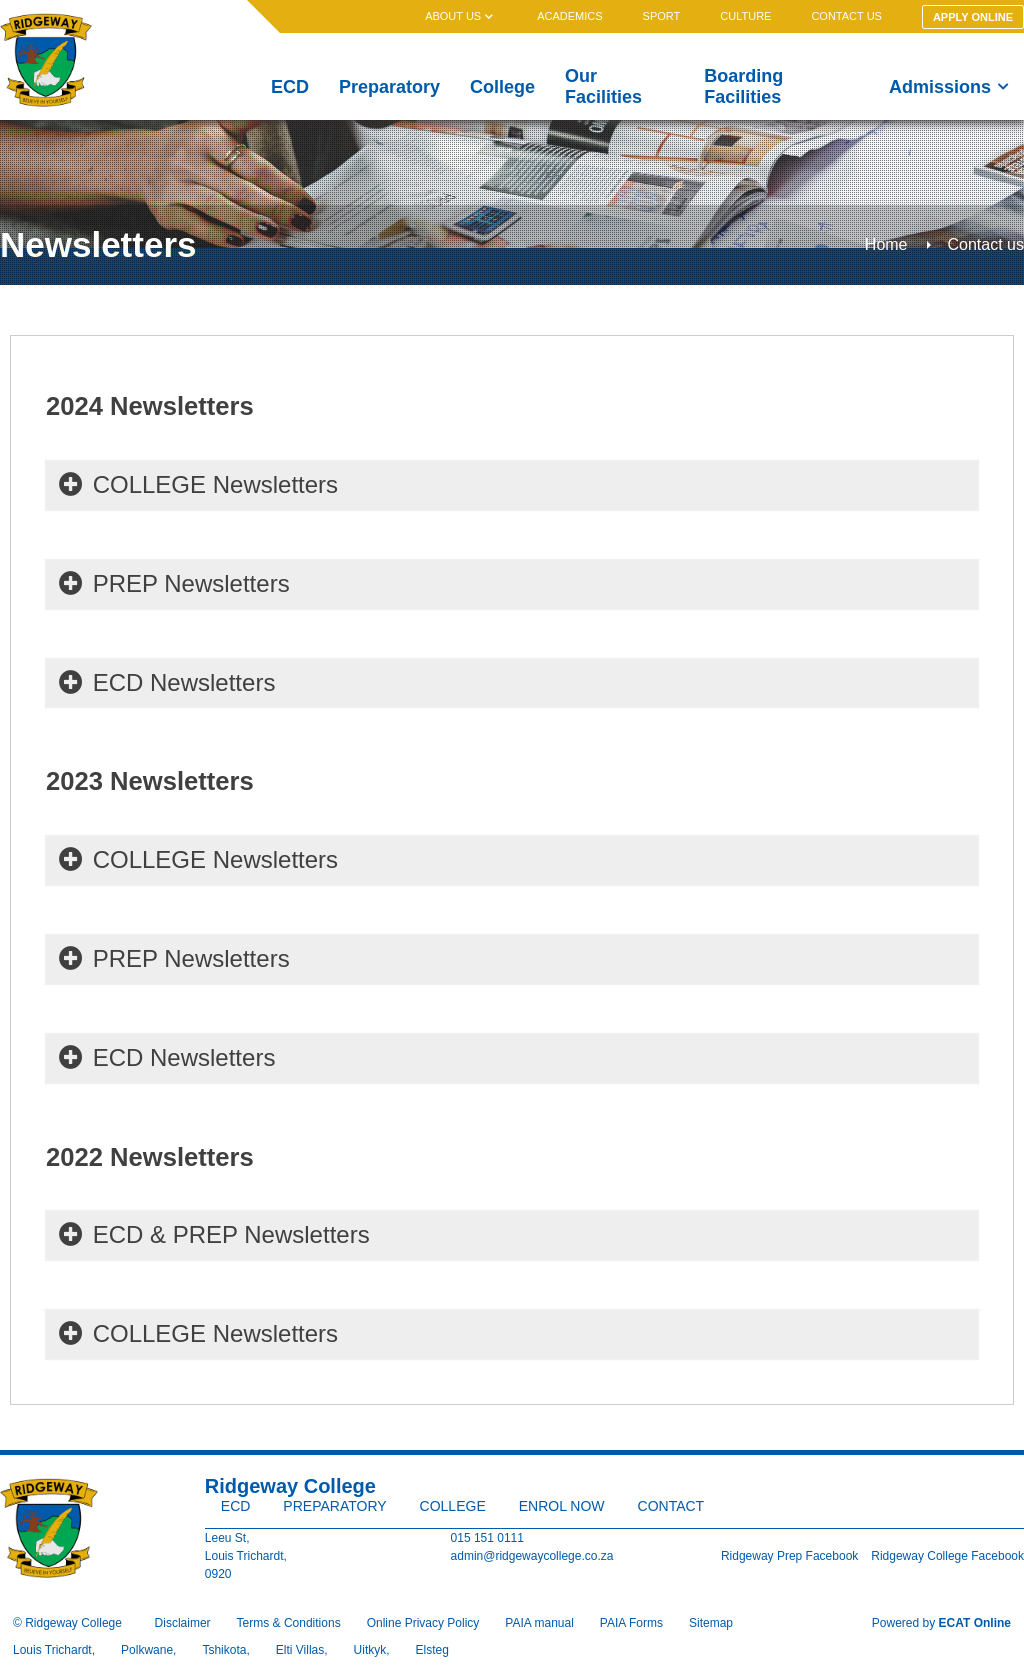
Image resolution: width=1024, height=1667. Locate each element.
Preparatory (389, 87)
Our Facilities (603, 86)
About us (461, 16)
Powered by (941, 1623)
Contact (671, 1506)
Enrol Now (562, 1506)
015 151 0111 (487, 1538)
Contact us (846, 16)
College (502, 87)
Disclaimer (183, 1623)
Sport (662, 16)
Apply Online (973, 17)
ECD (290, 87)
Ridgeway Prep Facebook (789, 1556)
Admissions (949, 87)
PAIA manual (539, 1623)
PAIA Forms (631, 1623)
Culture (745, 16)
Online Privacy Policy (423, 1623)
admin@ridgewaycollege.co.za (532, 1556)
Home (886, 244)
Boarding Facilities (743, 86)
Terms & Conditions (289, 1623)
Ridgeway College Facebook (947, 1556)
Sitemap (711, 1623)
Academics (569, 16)
